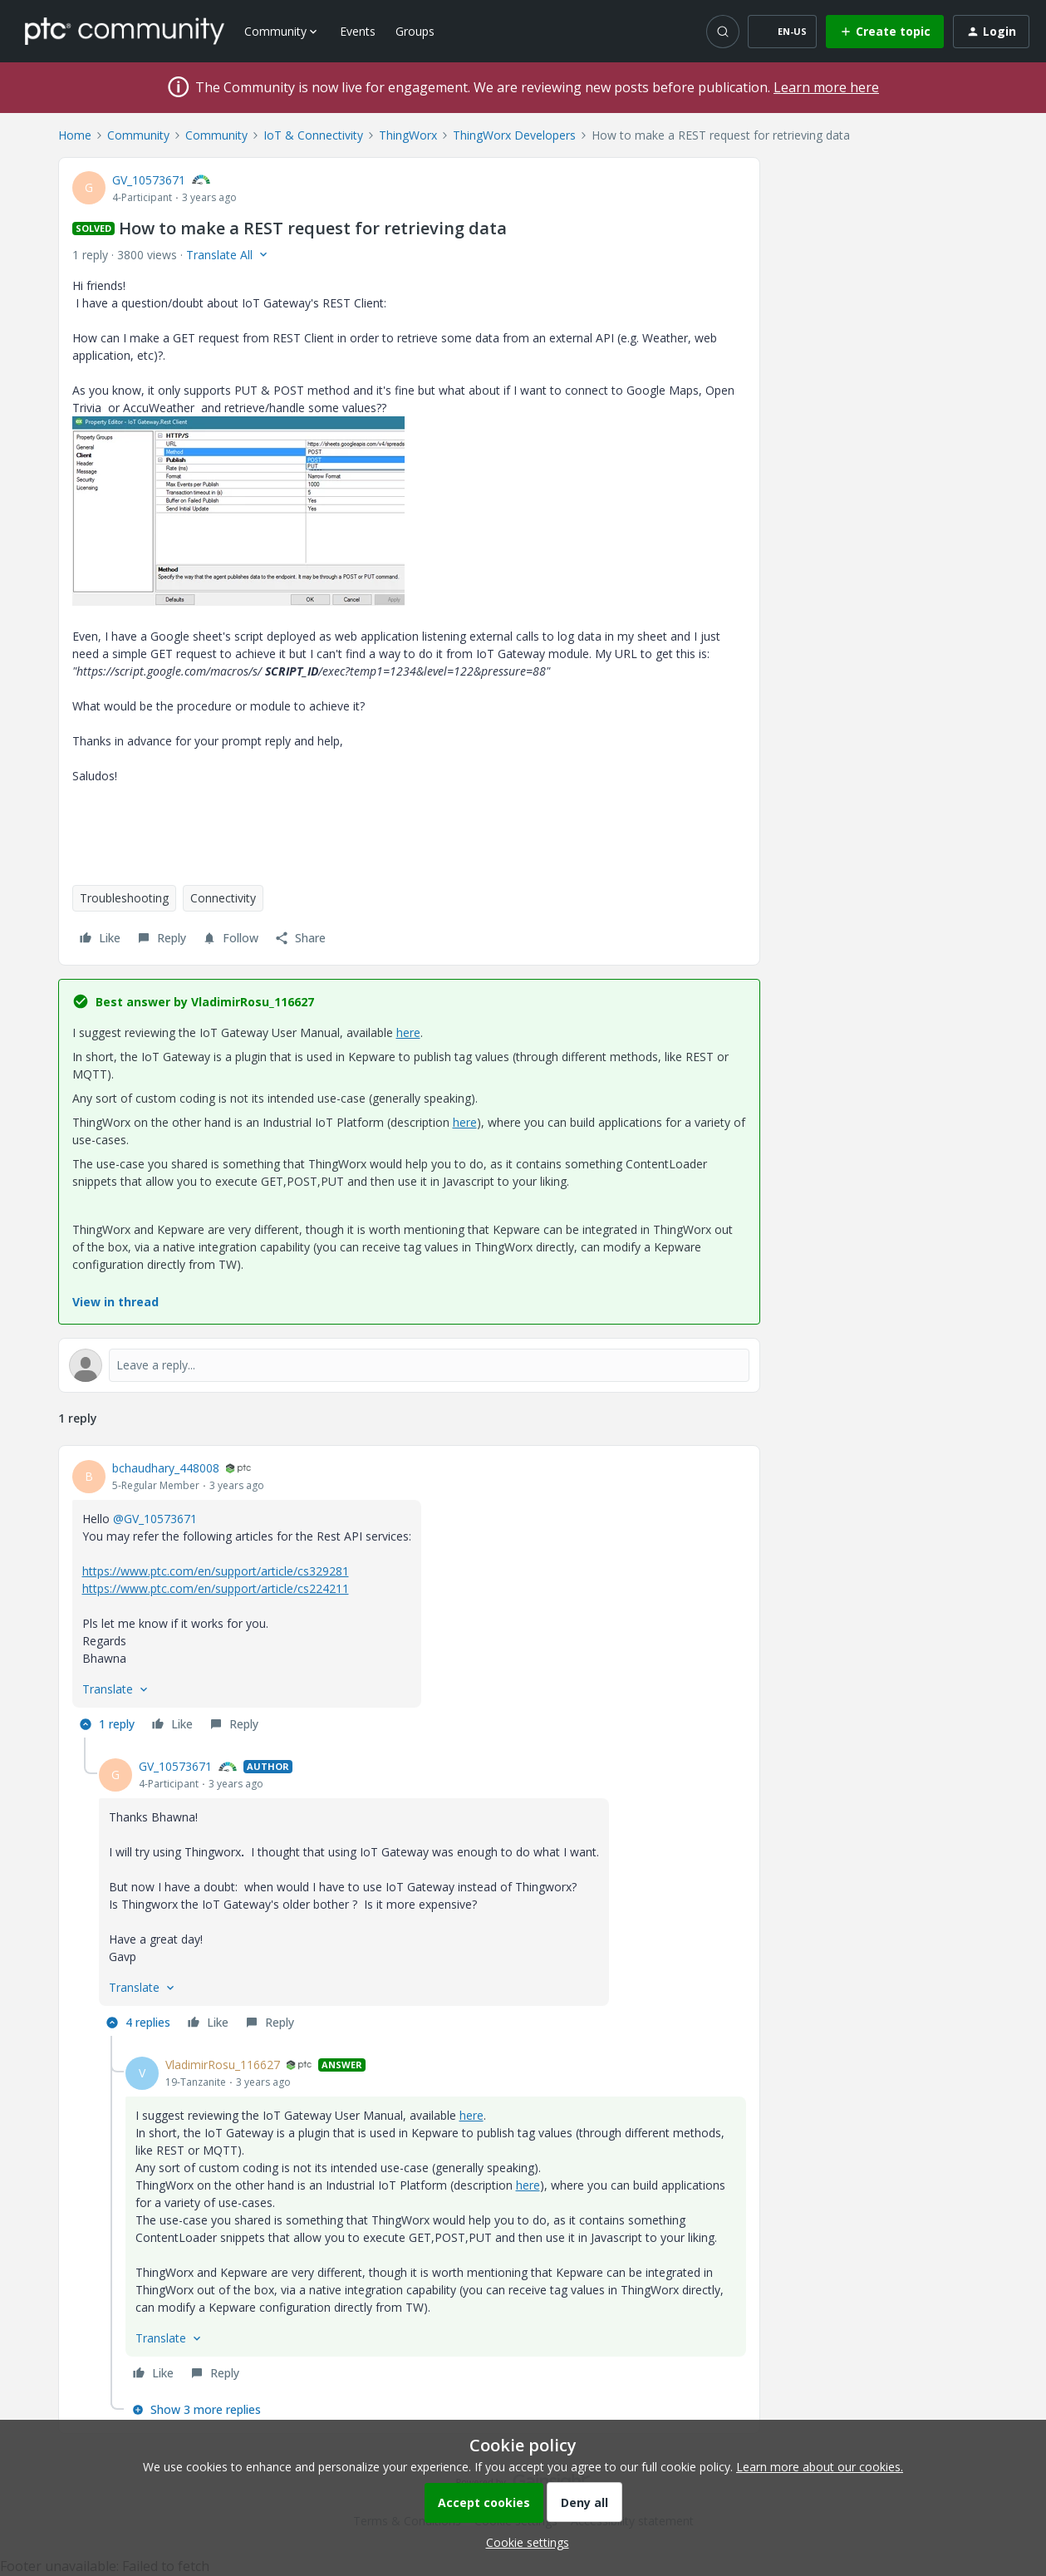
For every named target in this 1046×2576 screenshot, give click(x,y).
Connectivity (223, 898)
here (408, 1032)
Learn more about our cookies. (819, 2467)
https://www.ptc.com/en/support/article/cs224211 (215, 1588)
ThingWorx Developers (514, 135)
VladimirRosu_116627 (222, 2064)
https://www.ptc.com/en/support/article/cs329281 (215, 1571)
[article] (409, 1598)
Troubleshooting (124, 898)
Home (74, 135)
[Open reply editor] (409, 1365)
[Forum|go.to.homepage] (124, 30)
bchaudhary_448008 (165, 1468)
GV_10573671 (148, 180)
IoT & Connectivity (313, 135)
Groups (415, 31)
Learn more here (826, 87)
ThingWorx (408, 135)
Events (358, 31)
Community (138, 135)
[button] (782, 31)
